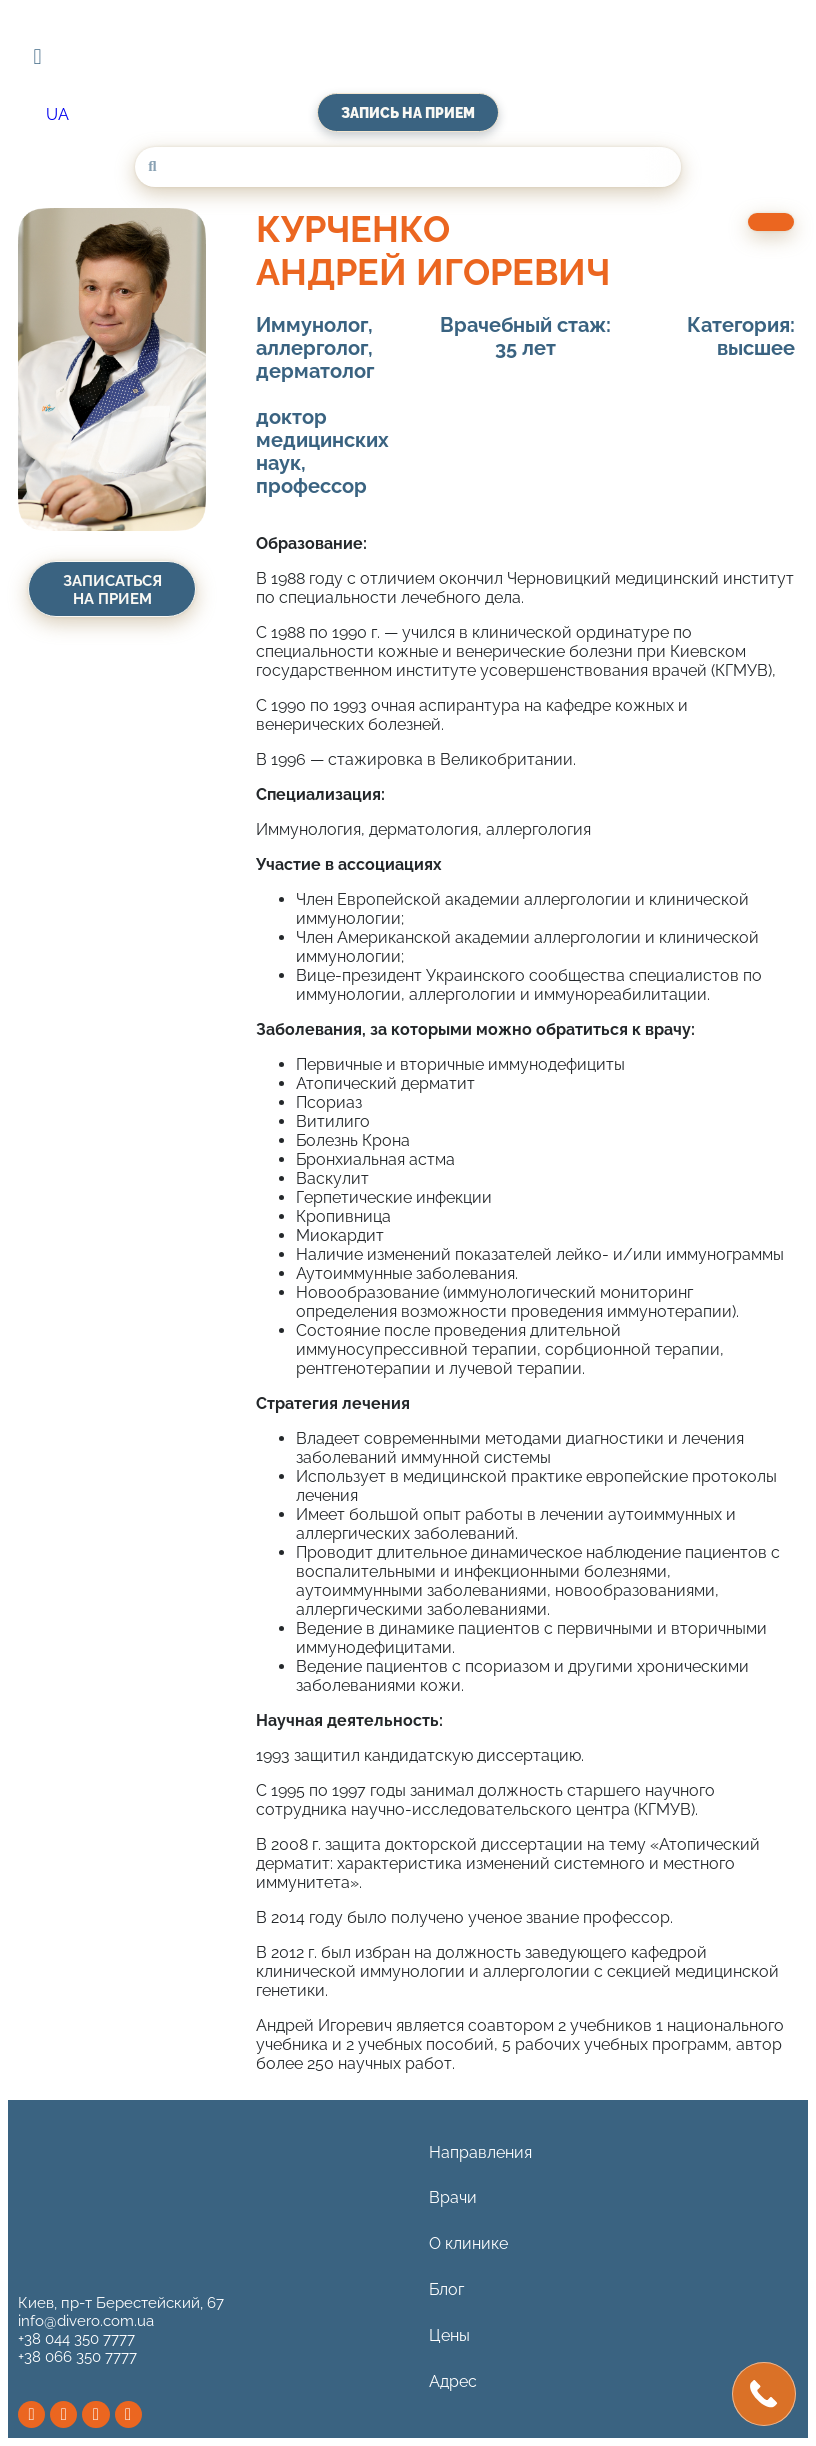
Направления (480, 2153)
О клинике (468, 2249)
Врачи (453, 2201)
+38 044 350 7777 (76, 2339)
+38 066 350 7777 (77, 2357)
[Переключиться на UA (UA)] (57, 115)
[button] (37, 56)
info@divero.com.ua (86, 2321)
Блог (446, 2297)
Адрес (453, 2393)
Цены (449, 2345)
